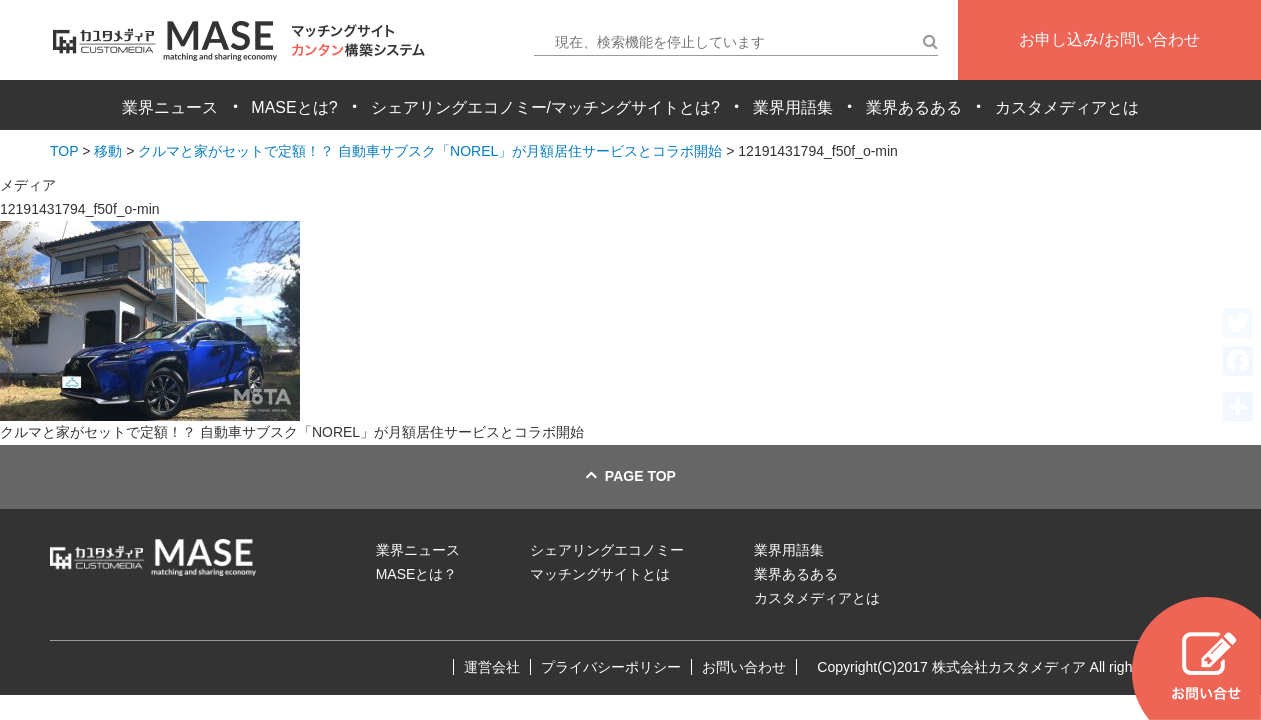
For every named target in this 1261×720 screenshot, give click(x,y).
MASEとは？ (417, 574)
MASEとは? (294, 107)
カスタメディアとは (1067, 107)
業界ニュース (170, 107)
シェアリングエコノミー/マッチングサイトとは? (545, 107)
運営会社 (492, 667)
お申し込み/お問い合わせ (1109, 39)
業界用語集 (793, 107)
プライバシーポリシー (611, 667)
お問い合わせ (744, 667)
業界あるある (914, 107)
